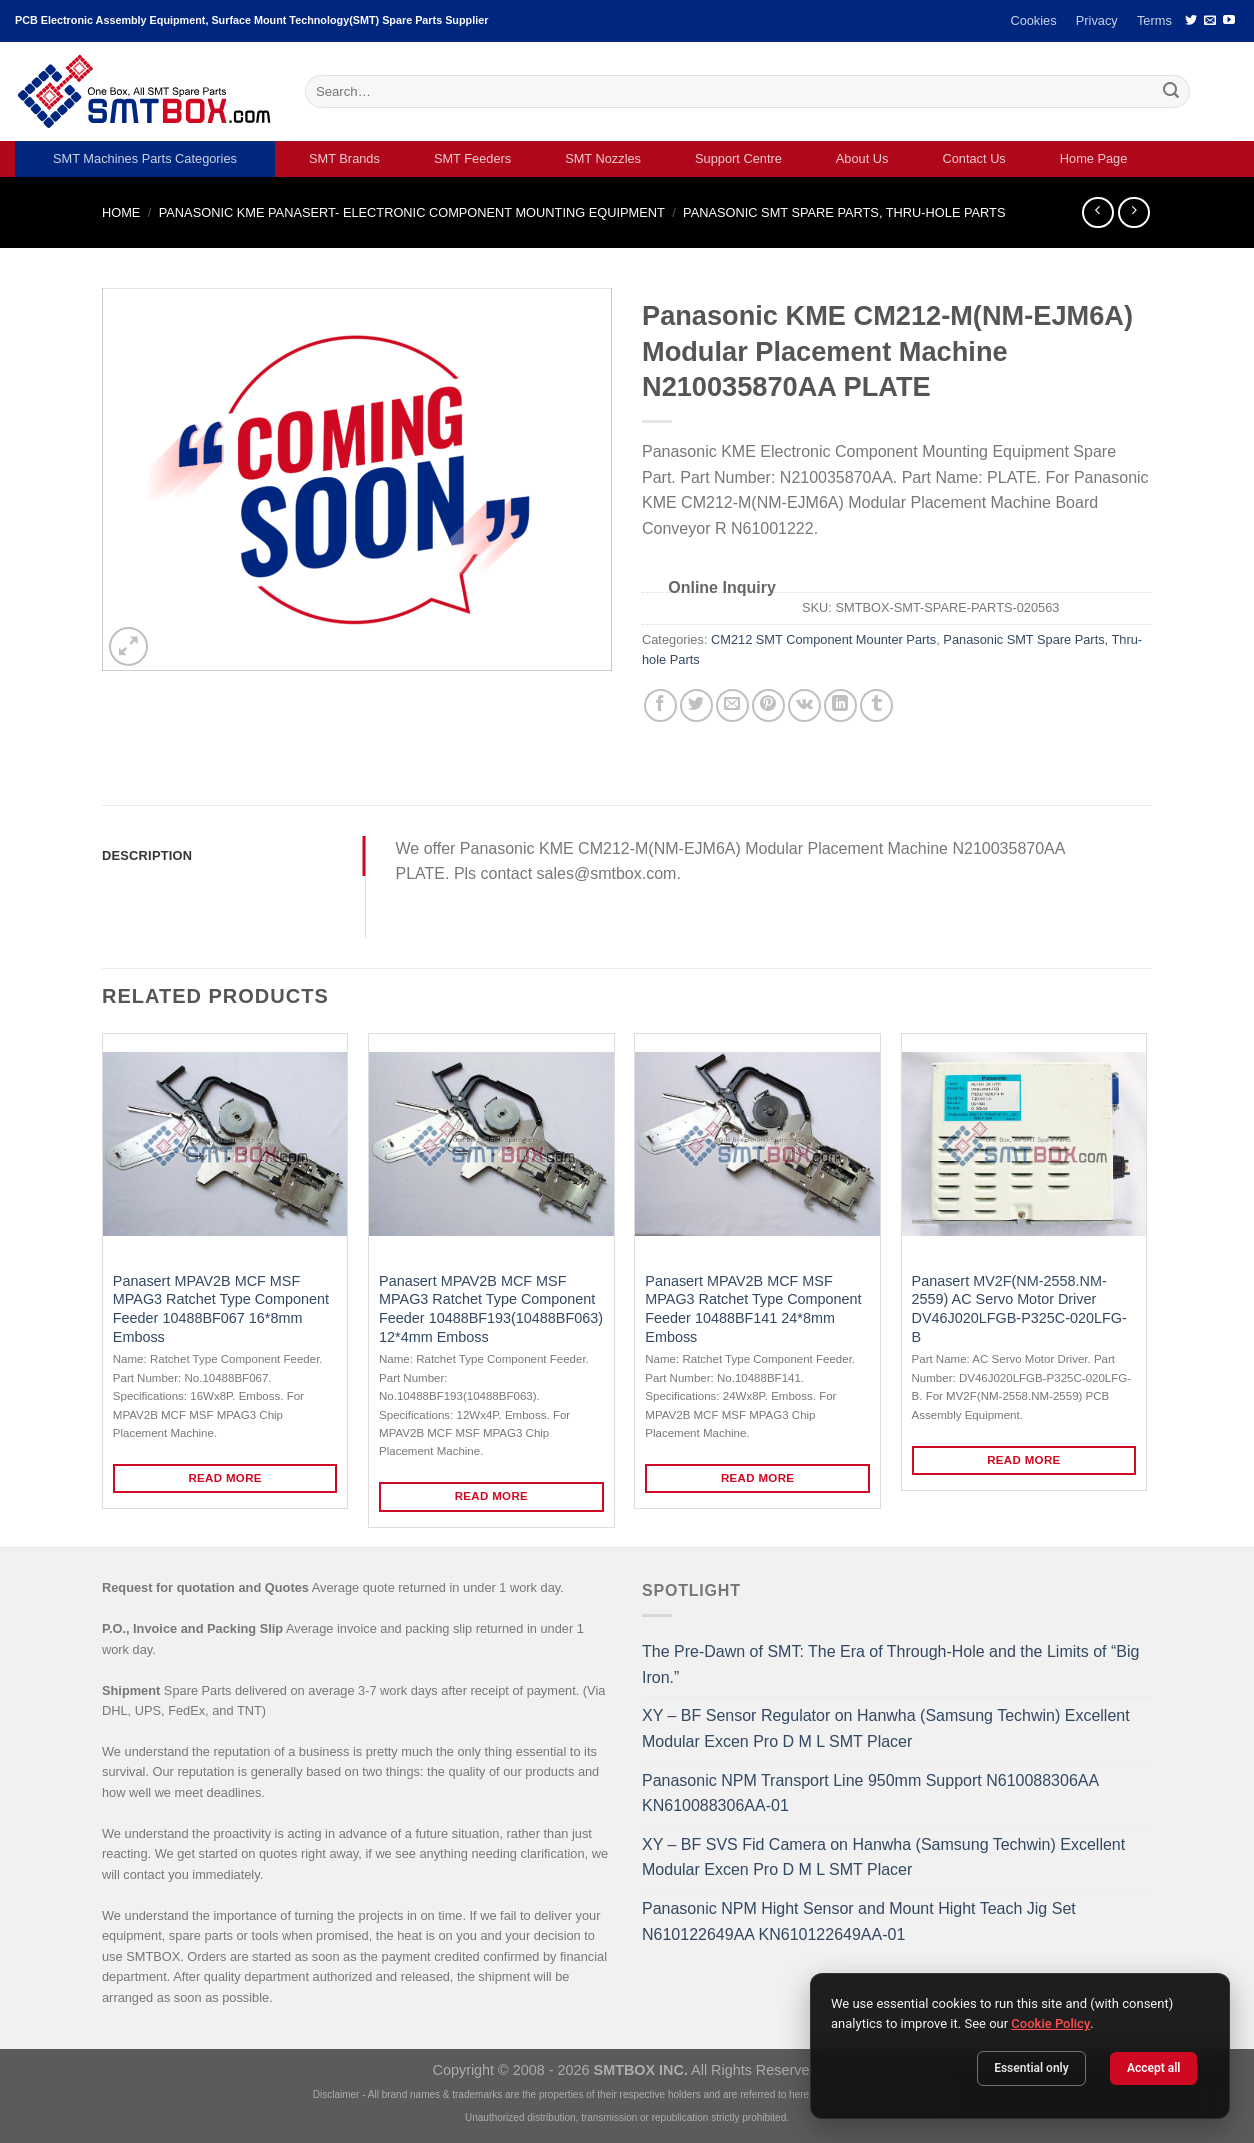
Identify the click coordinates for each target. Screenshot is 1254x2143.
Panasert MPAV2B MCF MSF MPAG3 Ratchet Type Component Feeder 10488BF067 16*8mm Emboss (221, 1309)
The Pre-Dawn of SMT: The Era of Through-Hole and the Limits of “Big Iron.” (890, 1664)
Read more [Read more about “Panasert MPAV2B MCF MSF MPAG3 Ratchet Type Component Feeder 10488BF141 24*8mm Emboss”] (758, 1478)
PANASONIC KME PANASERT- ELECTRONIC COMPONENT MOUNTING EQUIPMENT (412, 212)
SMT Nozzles (603, 158)
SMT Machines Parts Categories (145, 158)
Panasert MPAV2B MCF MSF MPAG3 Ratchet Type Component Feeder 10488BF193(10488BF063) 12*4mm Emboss (491, 1309)
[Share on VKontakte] (804, 705)
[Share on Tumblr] (876, 705)
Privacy (1097, 20)
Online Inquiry (722, 587)
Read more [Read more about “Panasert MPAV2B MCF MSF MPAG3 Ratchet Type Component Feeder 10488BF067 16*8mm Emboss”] (225, 1478)
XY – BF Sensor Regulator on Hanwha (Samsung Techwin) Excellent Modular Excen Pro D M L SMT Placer (886, 1728)
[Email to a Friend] (732, 705)
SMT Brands (344, 158)
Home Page (1094, 158)
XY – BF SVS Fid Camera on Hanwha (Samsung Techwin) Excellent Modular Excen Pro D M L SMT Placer (883, 1857)
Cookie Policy (1050, 2023)
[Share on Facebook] (660, 705)
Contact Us (973, 158)
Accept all (1154, 2068)
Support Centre (738, 158)
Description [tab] (147, 855)
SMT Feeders (472, 158)
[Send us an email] (1210, 21)
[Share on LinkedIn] (840, 705)
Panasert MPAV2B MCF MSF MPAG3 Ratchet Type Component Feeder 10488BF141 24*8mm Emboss (753, 1309)
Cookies (1033, 20)
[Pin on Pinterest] (768, 705)
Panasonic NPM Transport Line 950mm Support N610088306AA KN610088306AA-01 (870, 1793)
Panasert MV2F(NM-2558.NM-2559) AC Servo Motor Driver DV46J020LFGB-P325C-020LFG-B (1019, 1309)
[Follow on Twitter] (1191, 21)
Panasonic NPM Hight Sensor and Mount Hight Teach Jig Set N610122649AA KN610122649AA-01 (859, 1921)
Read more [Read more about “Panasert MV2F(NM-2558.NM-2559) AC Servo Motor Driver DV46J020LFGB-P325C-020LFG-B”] (1024, 1460)
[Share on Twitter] (696, 705)
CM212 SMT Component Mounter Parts (823, 639)
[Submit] (1171, 92)
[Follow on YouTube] (1229, 21)
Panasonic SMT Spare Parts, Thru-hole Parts (844, 212)
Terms (1154, 20)
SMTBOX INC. (641, 2070)
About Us (862, 158)
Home (121, 212)
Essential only (1033, 2068)
